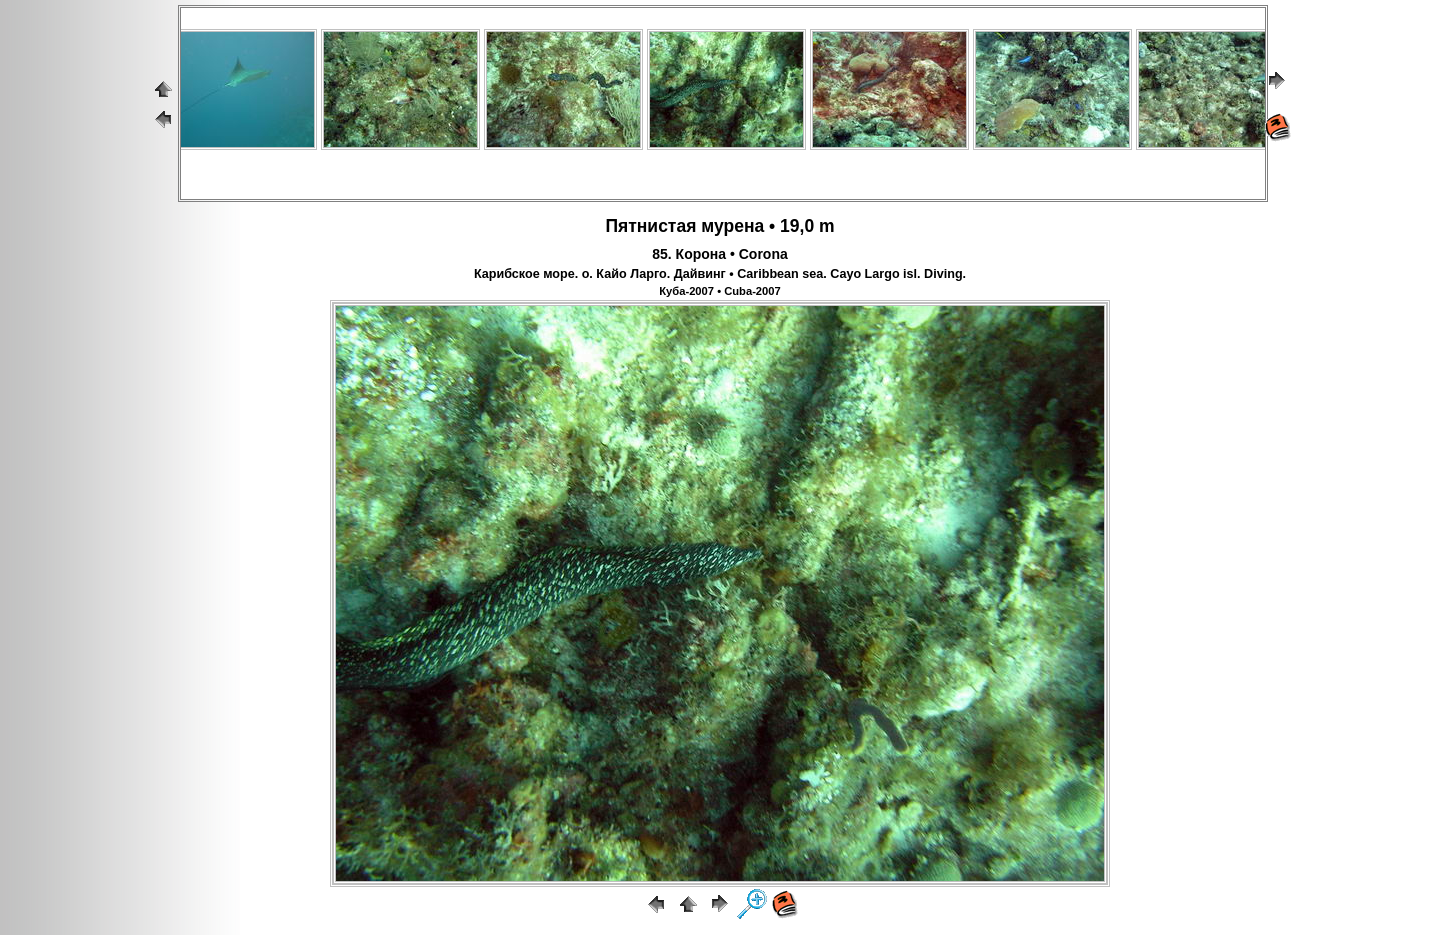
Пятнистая (650, 226)
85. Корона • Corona (719, 254)
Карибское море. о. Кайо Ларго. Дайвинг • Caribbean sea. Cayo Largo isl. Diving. (720, 274)
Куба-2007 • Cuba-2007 (720, 291)
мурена (732, 226)
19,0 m (807, 226)
